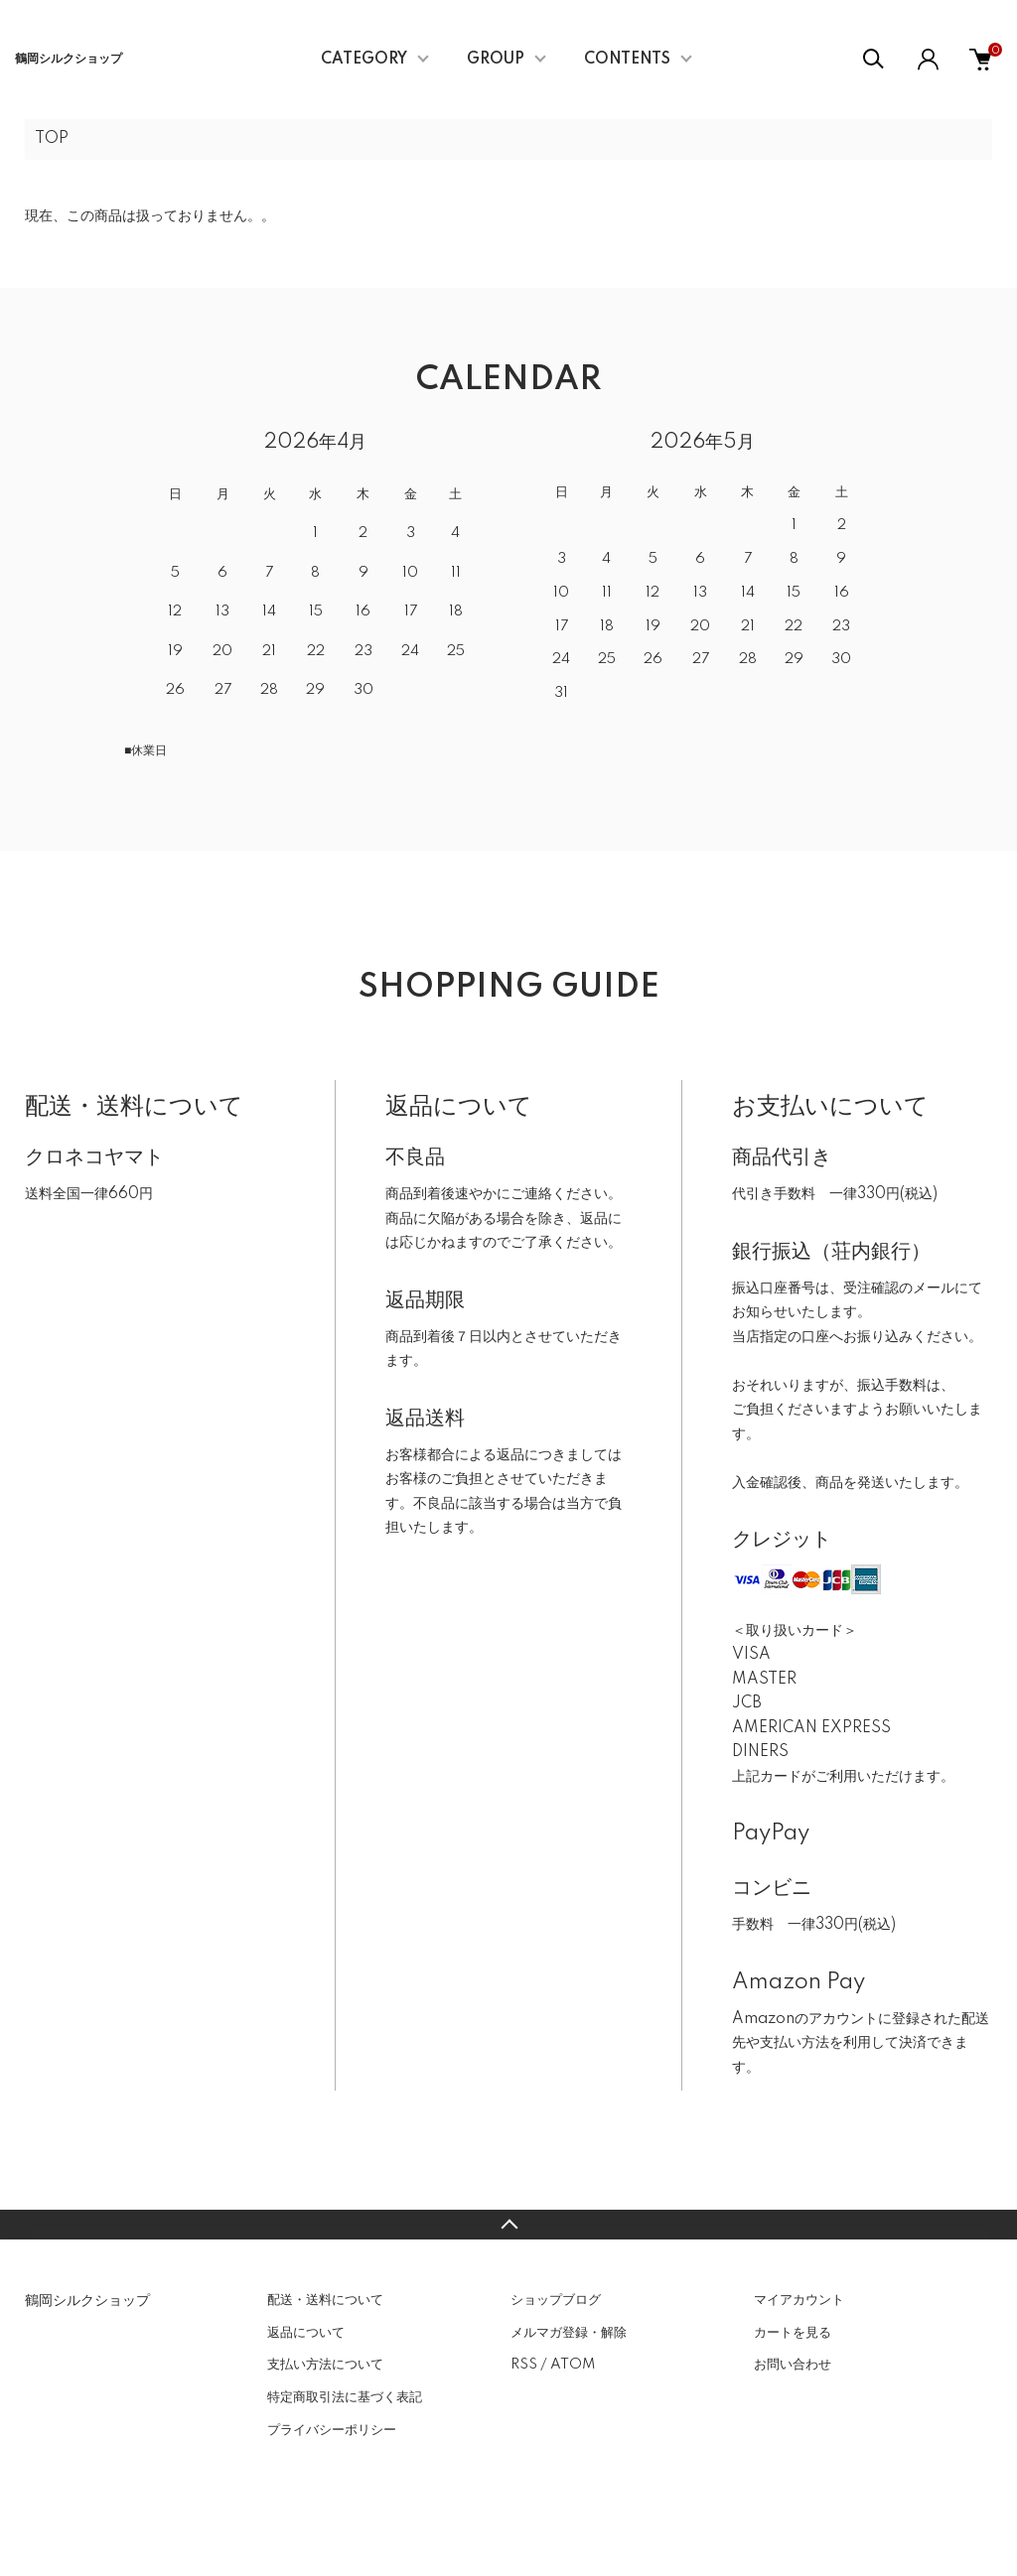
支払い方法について (325, 2365)
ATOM (572, 2365)
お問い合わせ (792, 2365)
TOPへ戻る (508, 2224)
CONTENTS (627, 60)
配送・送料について (325, 2300)
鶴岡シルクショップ (68, 59)
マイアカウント (799, 2300)
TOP (52, 139)
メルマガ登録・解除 (568, 2333)
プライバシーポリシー (331, 2430)
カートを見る (792, 2333)
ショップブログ (555, 2300)
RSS (523, 2365)
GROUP (495, 60)
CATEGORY (364, 60)
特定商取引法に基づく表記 (344, 2397)
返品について (306, 2333)
